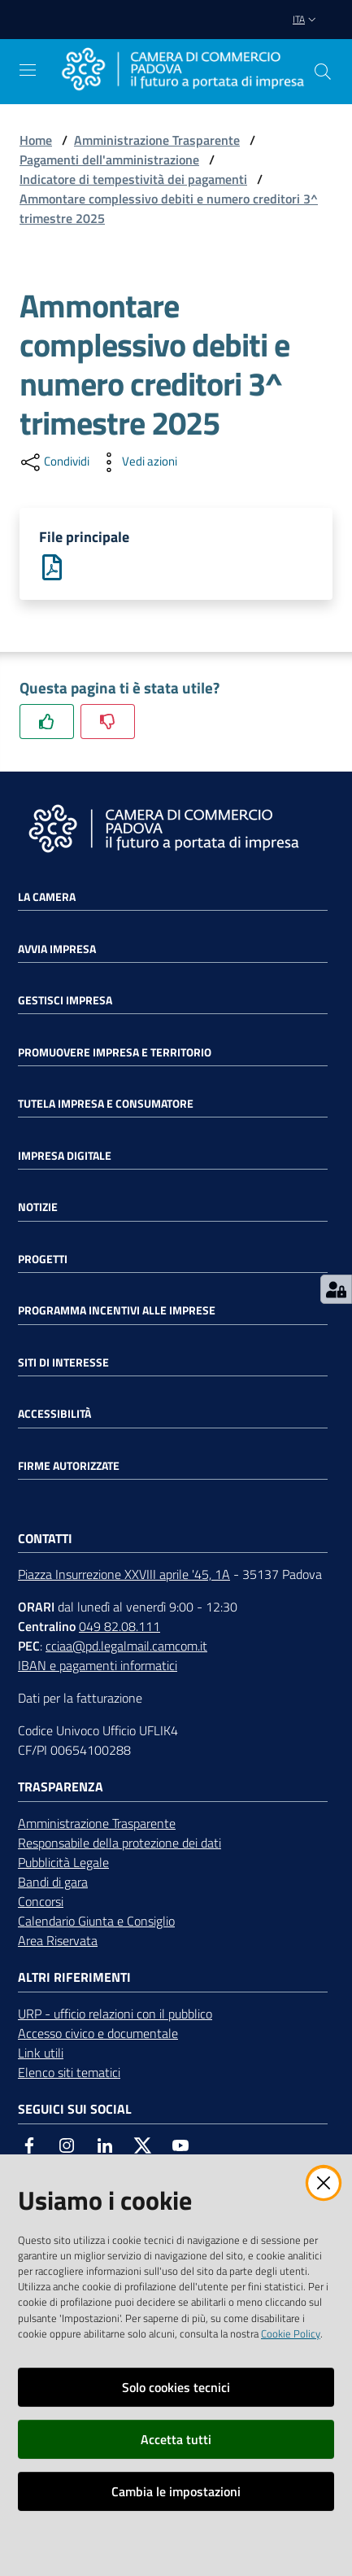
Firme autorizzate (69, 1465)
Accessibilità (54, 1413)
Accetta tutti (176, 2439)
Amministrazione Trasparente (157, 140)
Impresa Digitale (64, 1155)
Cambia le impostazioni (176, 2491)
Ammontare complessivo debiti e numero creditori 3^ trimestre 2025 (169, 208)
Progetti (42, 1259)
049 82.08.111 (119, 1626)
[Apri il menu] (27, 70)
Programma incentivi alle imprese (116, 1310)
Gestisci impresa (65, 1000)
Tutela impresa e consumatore (105, 1103)
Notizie (38, 1207)
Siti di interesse (63, 1362)
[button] (322, 71)
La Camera (47, 896)
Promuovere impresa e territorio (114, 1052)
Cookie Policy (290, 2333)
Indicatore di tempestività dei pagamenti (133, 179)
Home (36, 140)
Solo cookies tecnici (176, 2387)
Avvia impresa (57, 949)
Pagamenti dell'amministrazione (109, 159)
